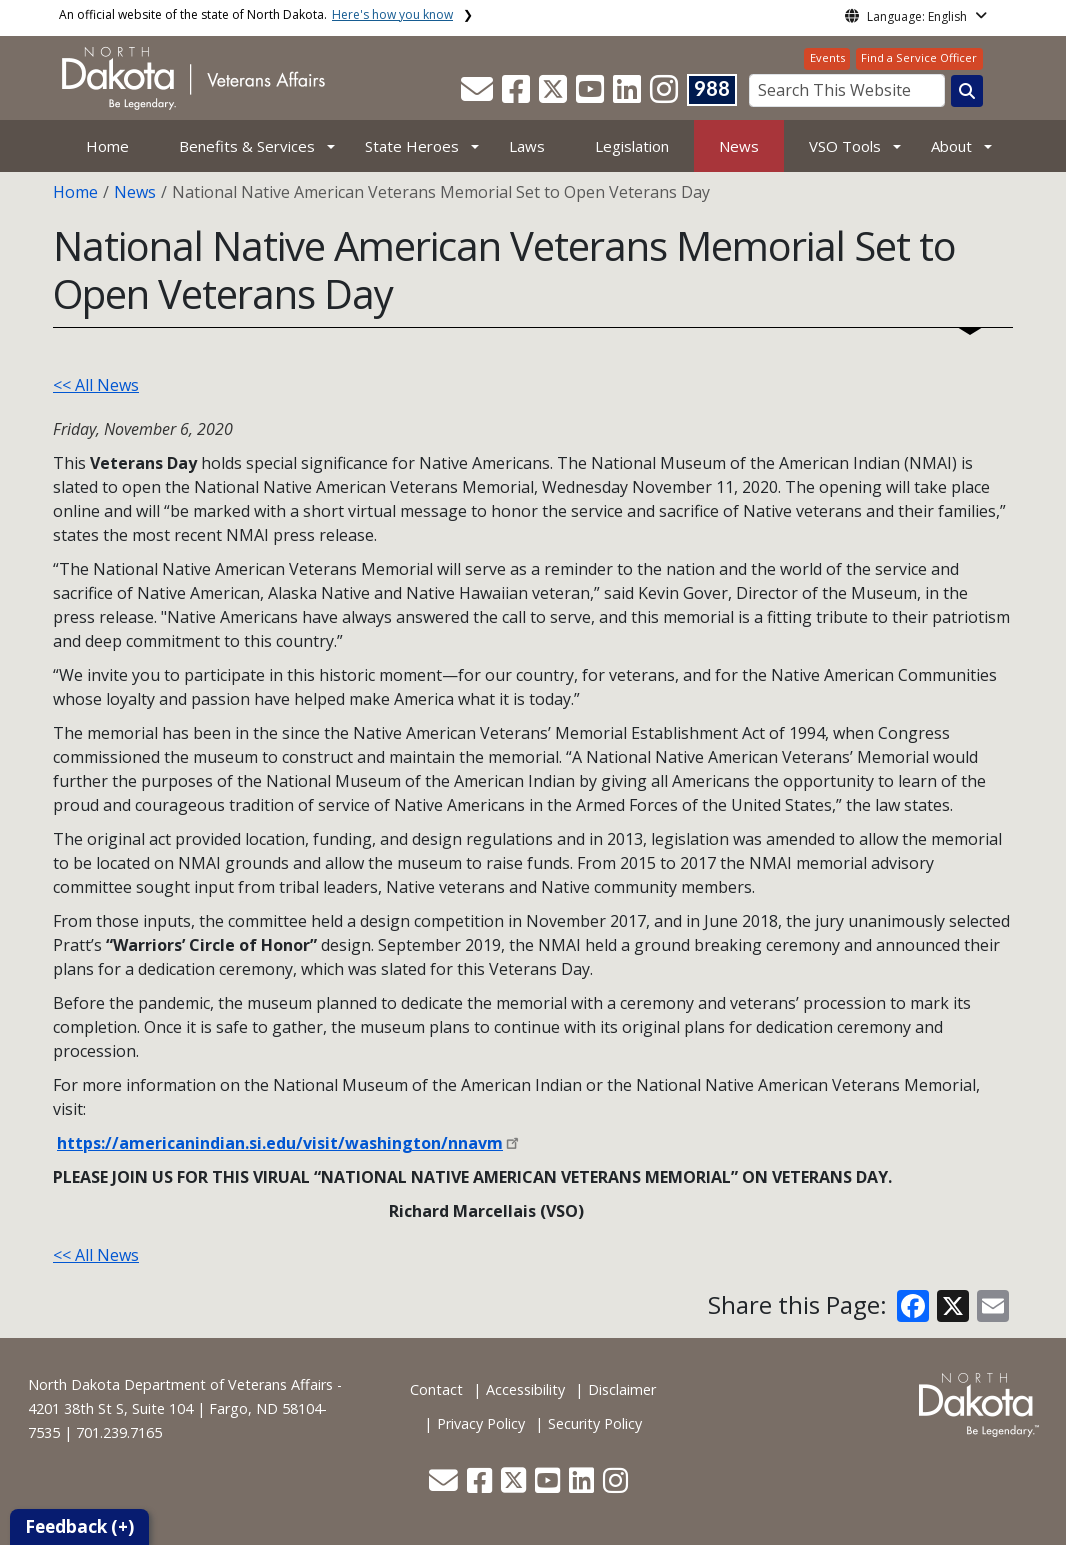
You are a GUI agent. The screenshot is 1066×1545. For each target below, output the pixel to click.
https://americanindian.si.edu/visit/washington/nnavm (280, 1143)
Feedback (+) (79, 1526)
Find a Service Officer (919, 57)
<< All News (96, 385)
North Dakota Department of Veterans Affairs (180, 1384)
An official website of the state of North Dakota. (256, 14)
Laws (527, 146)
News (739, 146)
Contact (436, 1389)
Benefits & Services (247, 146)
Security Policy (595, 1423)
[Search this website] (967, 91)
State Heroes (412, 146)
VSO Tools (845, 146)
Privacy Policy (481, 1423)
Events (827, 57)
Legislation (632, 146)
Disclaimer (622, 1389)
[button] (479, 95)
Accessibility (525, 1389)
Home (107, 146)
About (951, 146)
